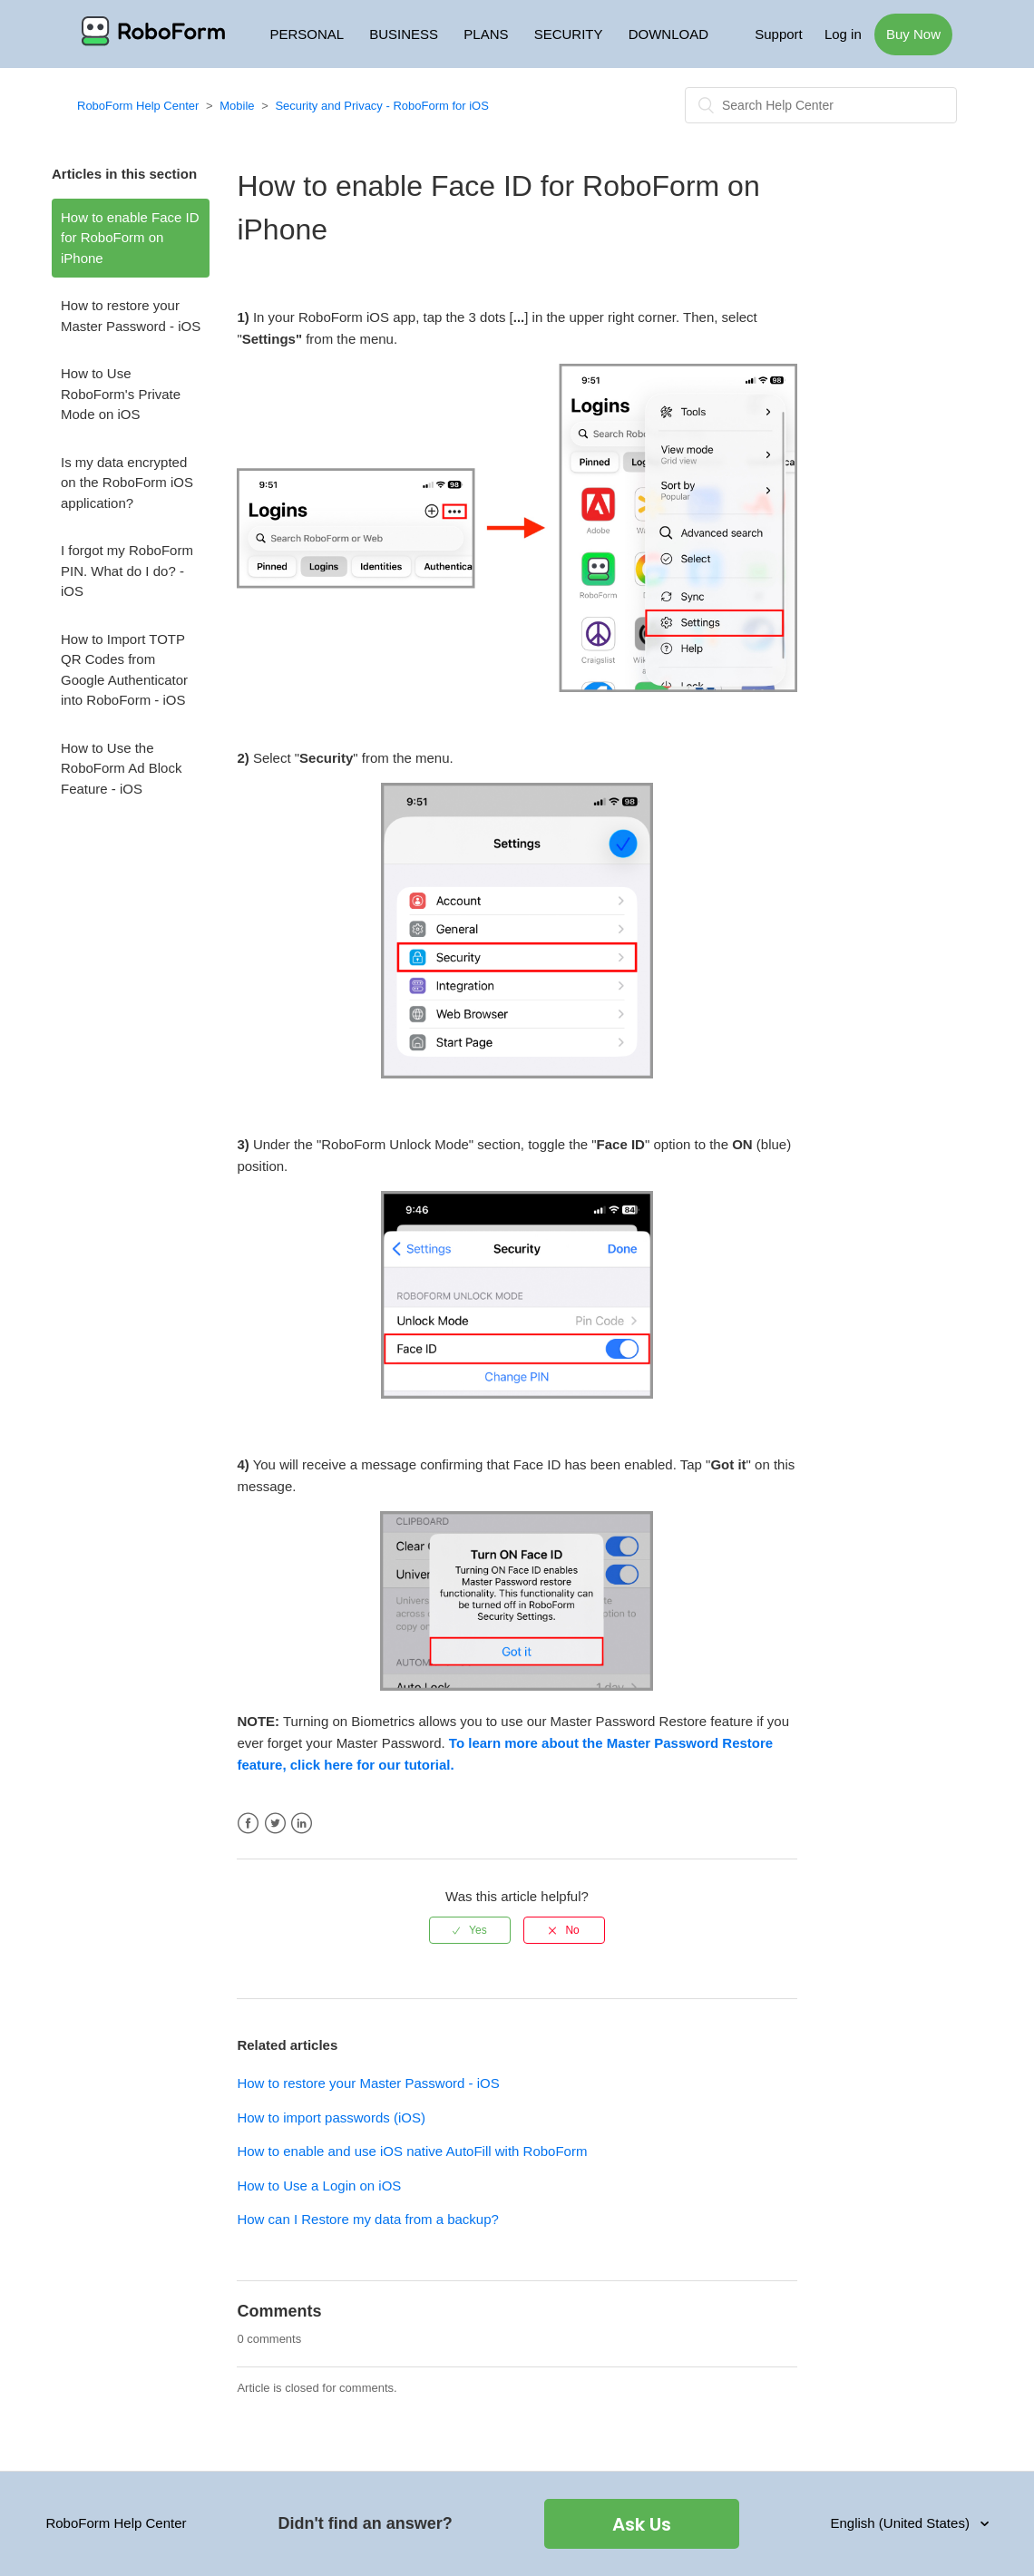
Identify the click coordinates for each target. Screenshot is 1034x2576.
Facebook (248, 1823)
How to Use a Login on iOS (319, 2185)
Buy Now (913, 34)
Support (779, 34)
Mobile (236, 105)
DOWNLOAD (668, 34)
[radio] (470, 1930)
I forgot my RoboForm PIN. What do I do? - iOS (127, 570)
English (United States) (901, 2523)
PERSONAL (306, 34)
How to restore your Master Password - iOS (130, 316)
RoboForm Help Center (138, 105)
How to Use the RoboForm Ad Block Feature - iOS (121, 768)
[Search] (821, 105)
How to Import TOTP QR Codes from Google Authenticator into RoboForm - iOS (124, 669)
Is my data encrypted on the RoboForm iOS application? (127, 482)
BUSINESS (403, 34)
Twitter (275, 1823)
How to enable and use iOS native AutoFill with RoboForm (412, 2151)
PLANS (485, 34)
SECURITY (568, 34)
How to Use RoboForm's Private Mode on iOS (120, 394)
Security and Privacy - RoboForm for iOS (382, 105)
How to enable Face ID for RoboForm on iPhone (130, 238)
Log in (843, 34)
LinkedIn (301, 1823)
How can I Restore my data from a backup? (367, 2219)
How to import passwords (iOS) (331, 2117)
